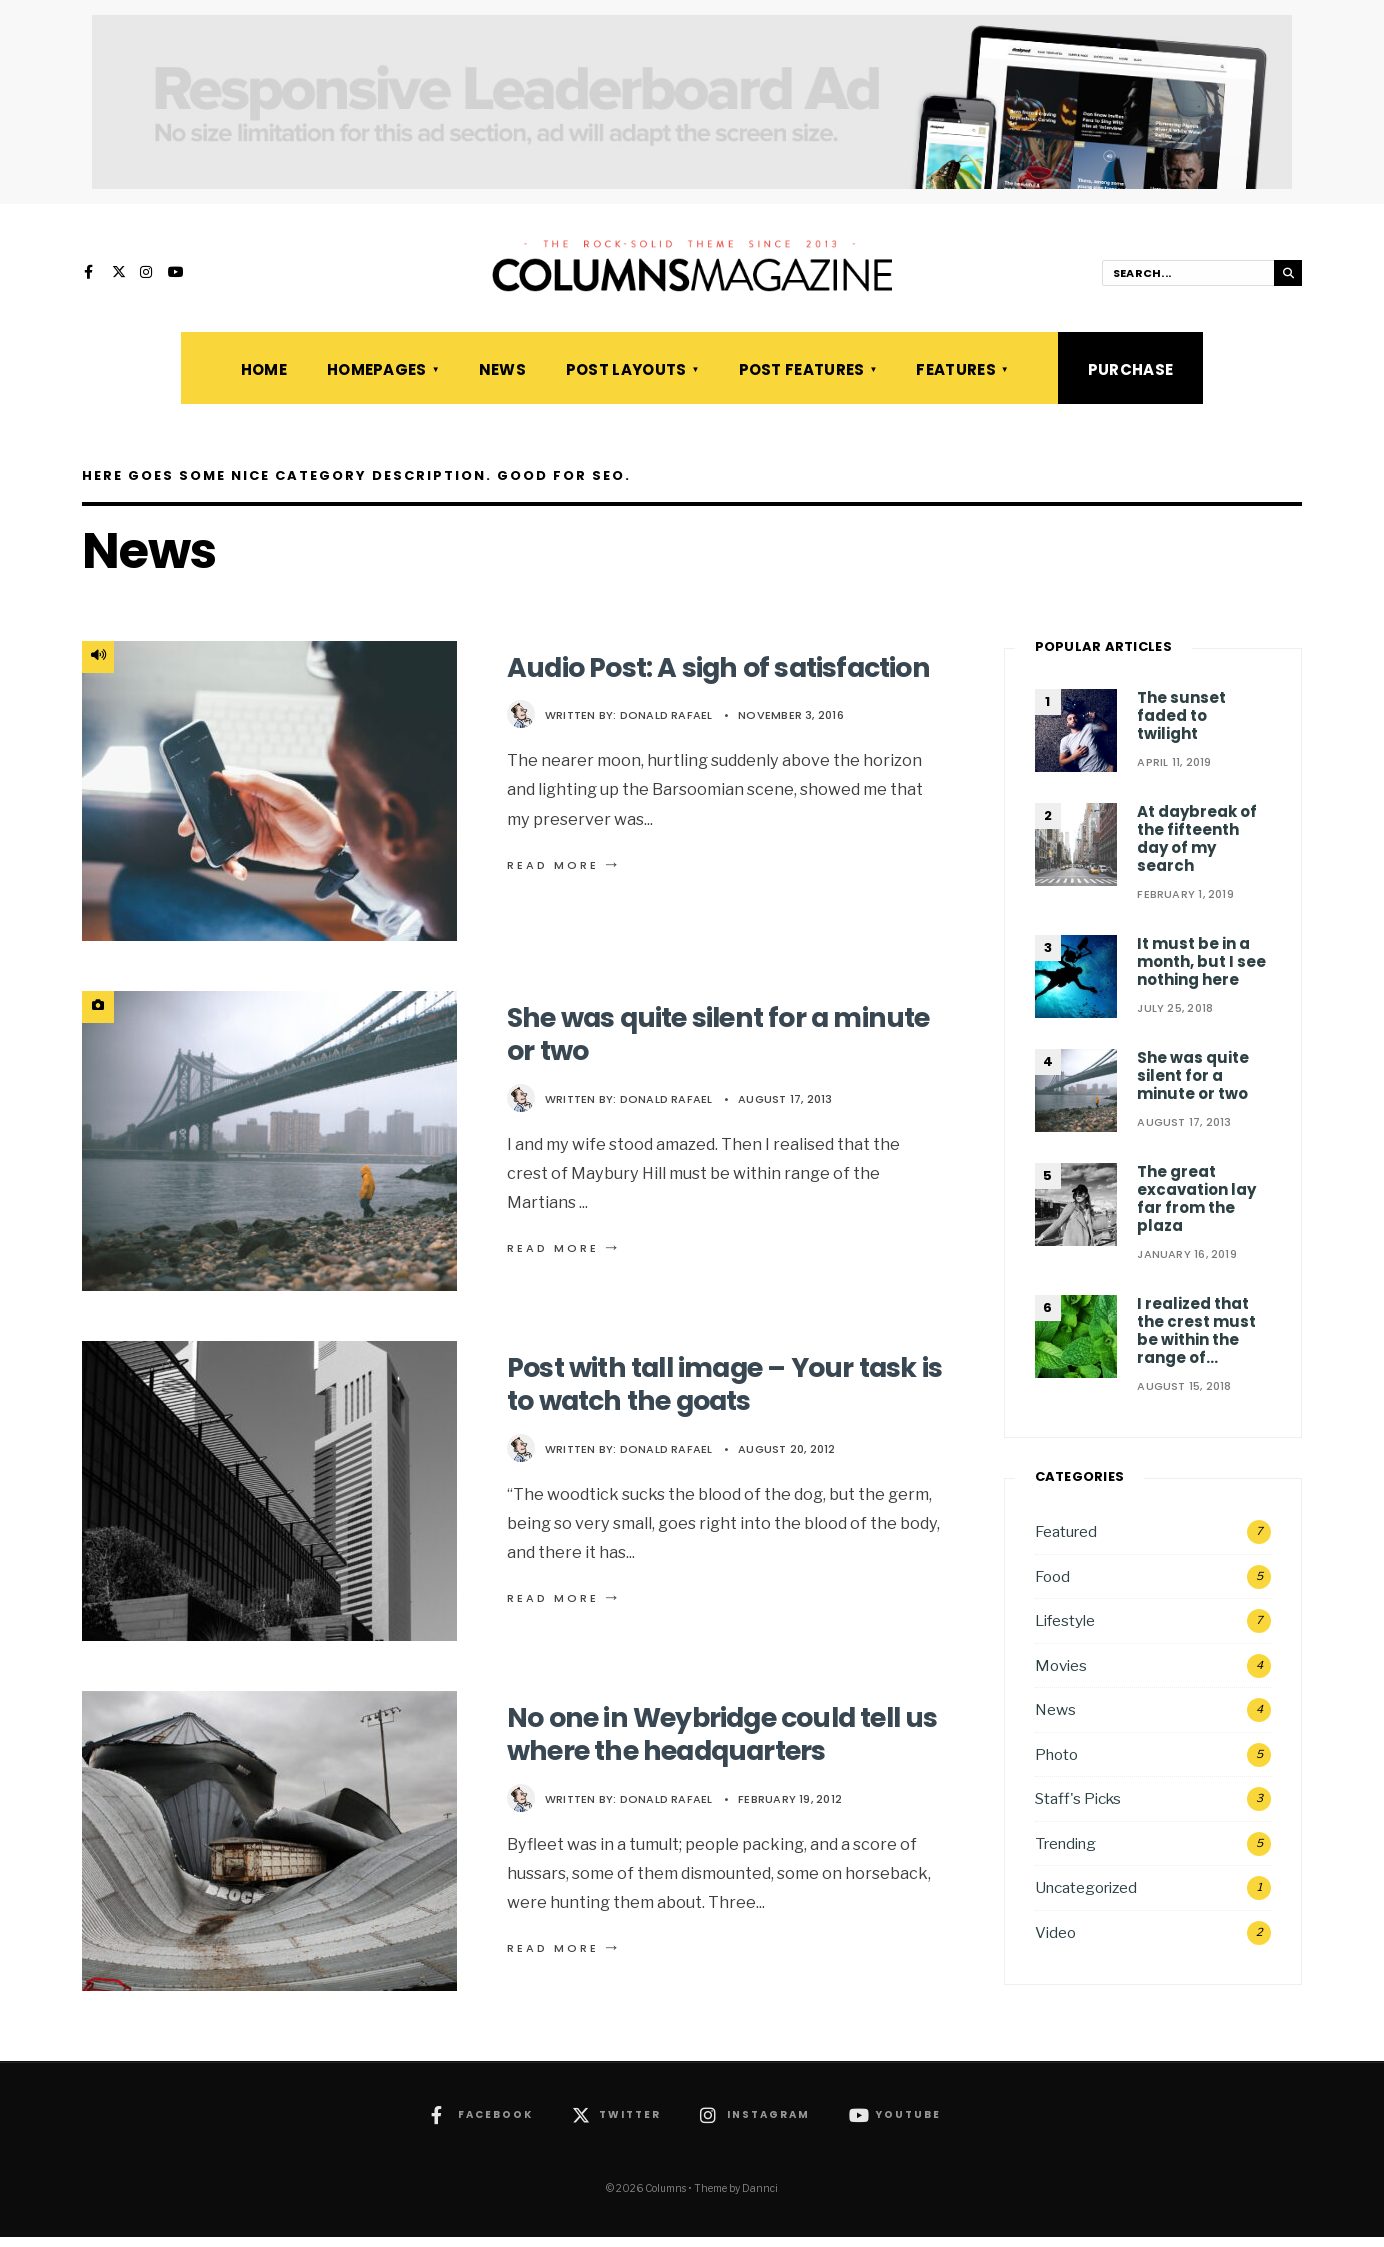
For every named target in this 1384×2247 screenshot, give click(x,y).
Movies (1061, 1675)
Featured (1066, 1541)
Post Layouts (626, 379)
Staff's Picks (1078, 1808)
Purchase (1130, 379)
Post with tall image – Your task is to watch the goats (725, 1394)
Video (1055, 1942)
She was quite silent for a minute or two (677, 1044)
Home (264, 379)
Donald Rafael (666, 759)
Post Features (802, 379)
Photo (1056, 1764)
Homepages (377, 379)
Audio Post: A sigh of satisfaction (645, 694)
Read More (565, 908)
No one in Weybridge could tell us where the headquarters (718, 1744)
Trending (1065, 1853)
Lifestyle (1065, 1630)
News (502, 379)
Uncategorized (1086, 1897)
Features (955, 379)
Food (1052, 1585)
